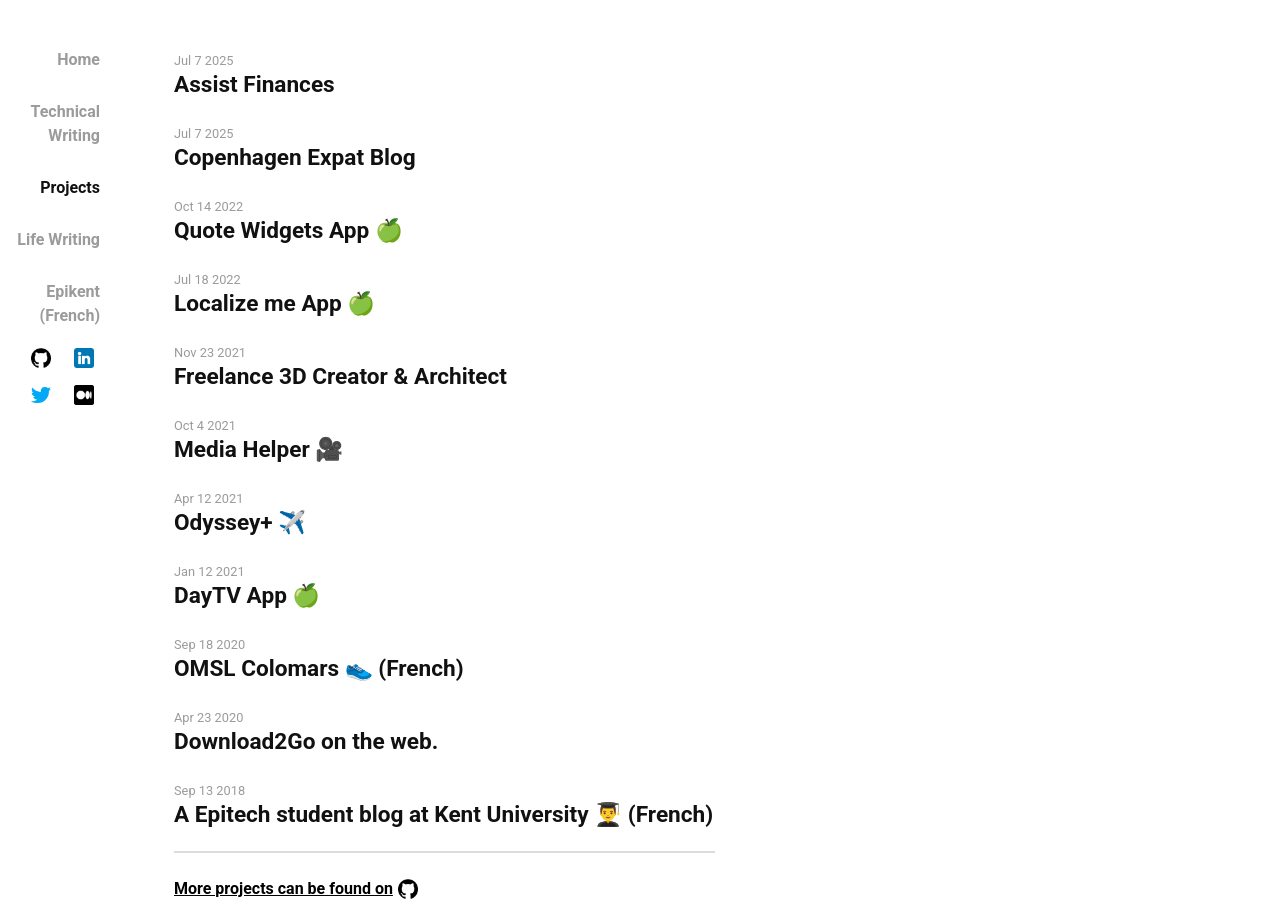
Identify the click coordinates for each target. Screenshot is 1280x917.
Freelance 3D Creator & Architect (340, 376)
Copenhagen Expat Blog (295, 157)
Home (78, 59)
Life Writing (58, 239)
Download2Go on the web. (306, 741)
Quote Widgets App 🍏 (288, 230)
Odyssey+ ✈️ (240, 522)
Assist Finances (254, 84)
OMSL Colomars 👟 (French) (319, 668)
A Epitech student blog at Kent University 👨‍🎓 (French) (443, 814)
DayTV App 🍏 (247, 595)
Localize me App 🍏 (274, 303)
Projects (70, 187)
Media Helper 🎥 (258, 449)
